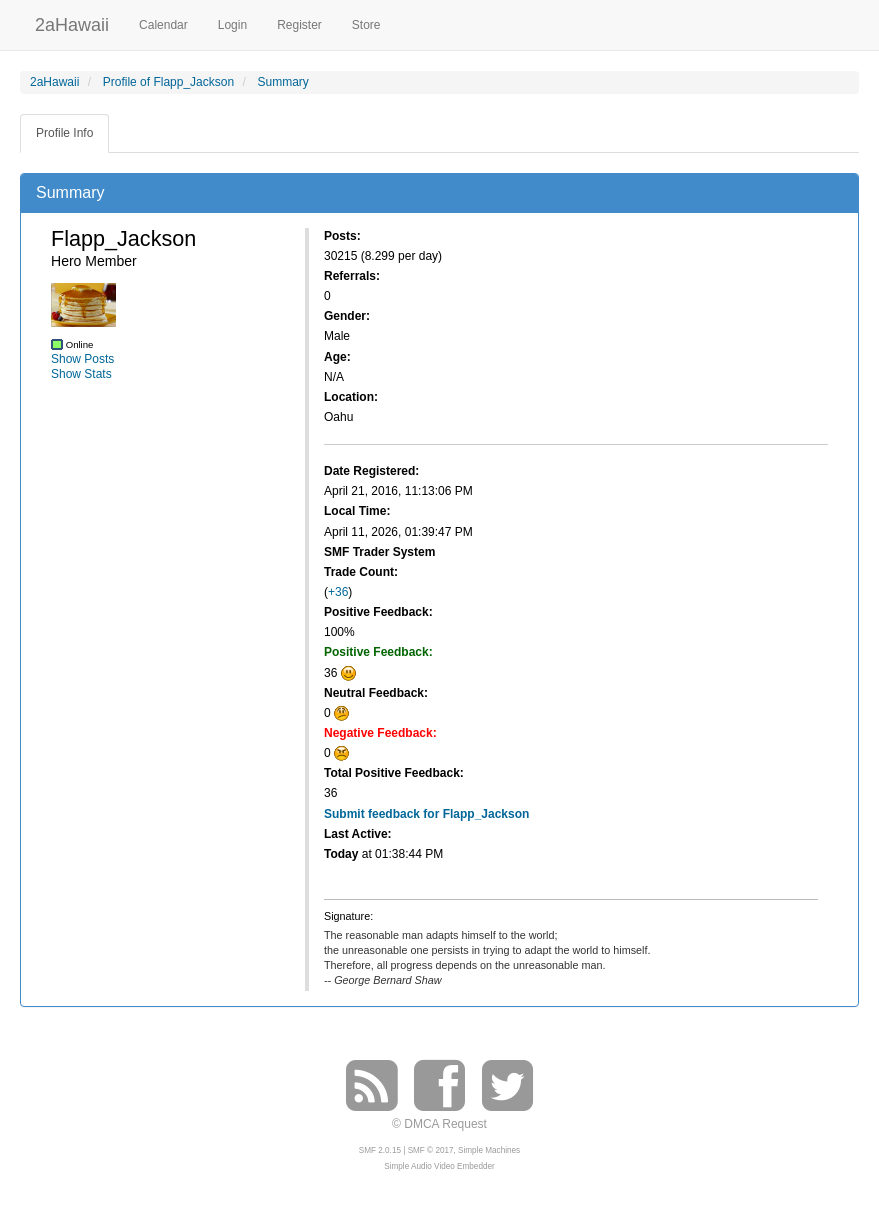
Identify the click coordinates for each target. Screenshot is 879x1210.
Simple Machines (489, 1150)
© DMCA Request (439, 1124)
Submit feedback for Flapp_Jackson (426, 814)
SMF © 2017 (431, 1150)
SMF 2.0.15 (380, 1150)
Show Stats (81, 374)
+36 (338, 592)
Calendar (163, 25)
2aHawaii (72, 22)
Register (299, 25)
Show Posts (82, 359)
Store (366, 25)
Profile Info (64, 133)
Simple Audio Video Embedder (439, 1166)
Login (232, 25)
